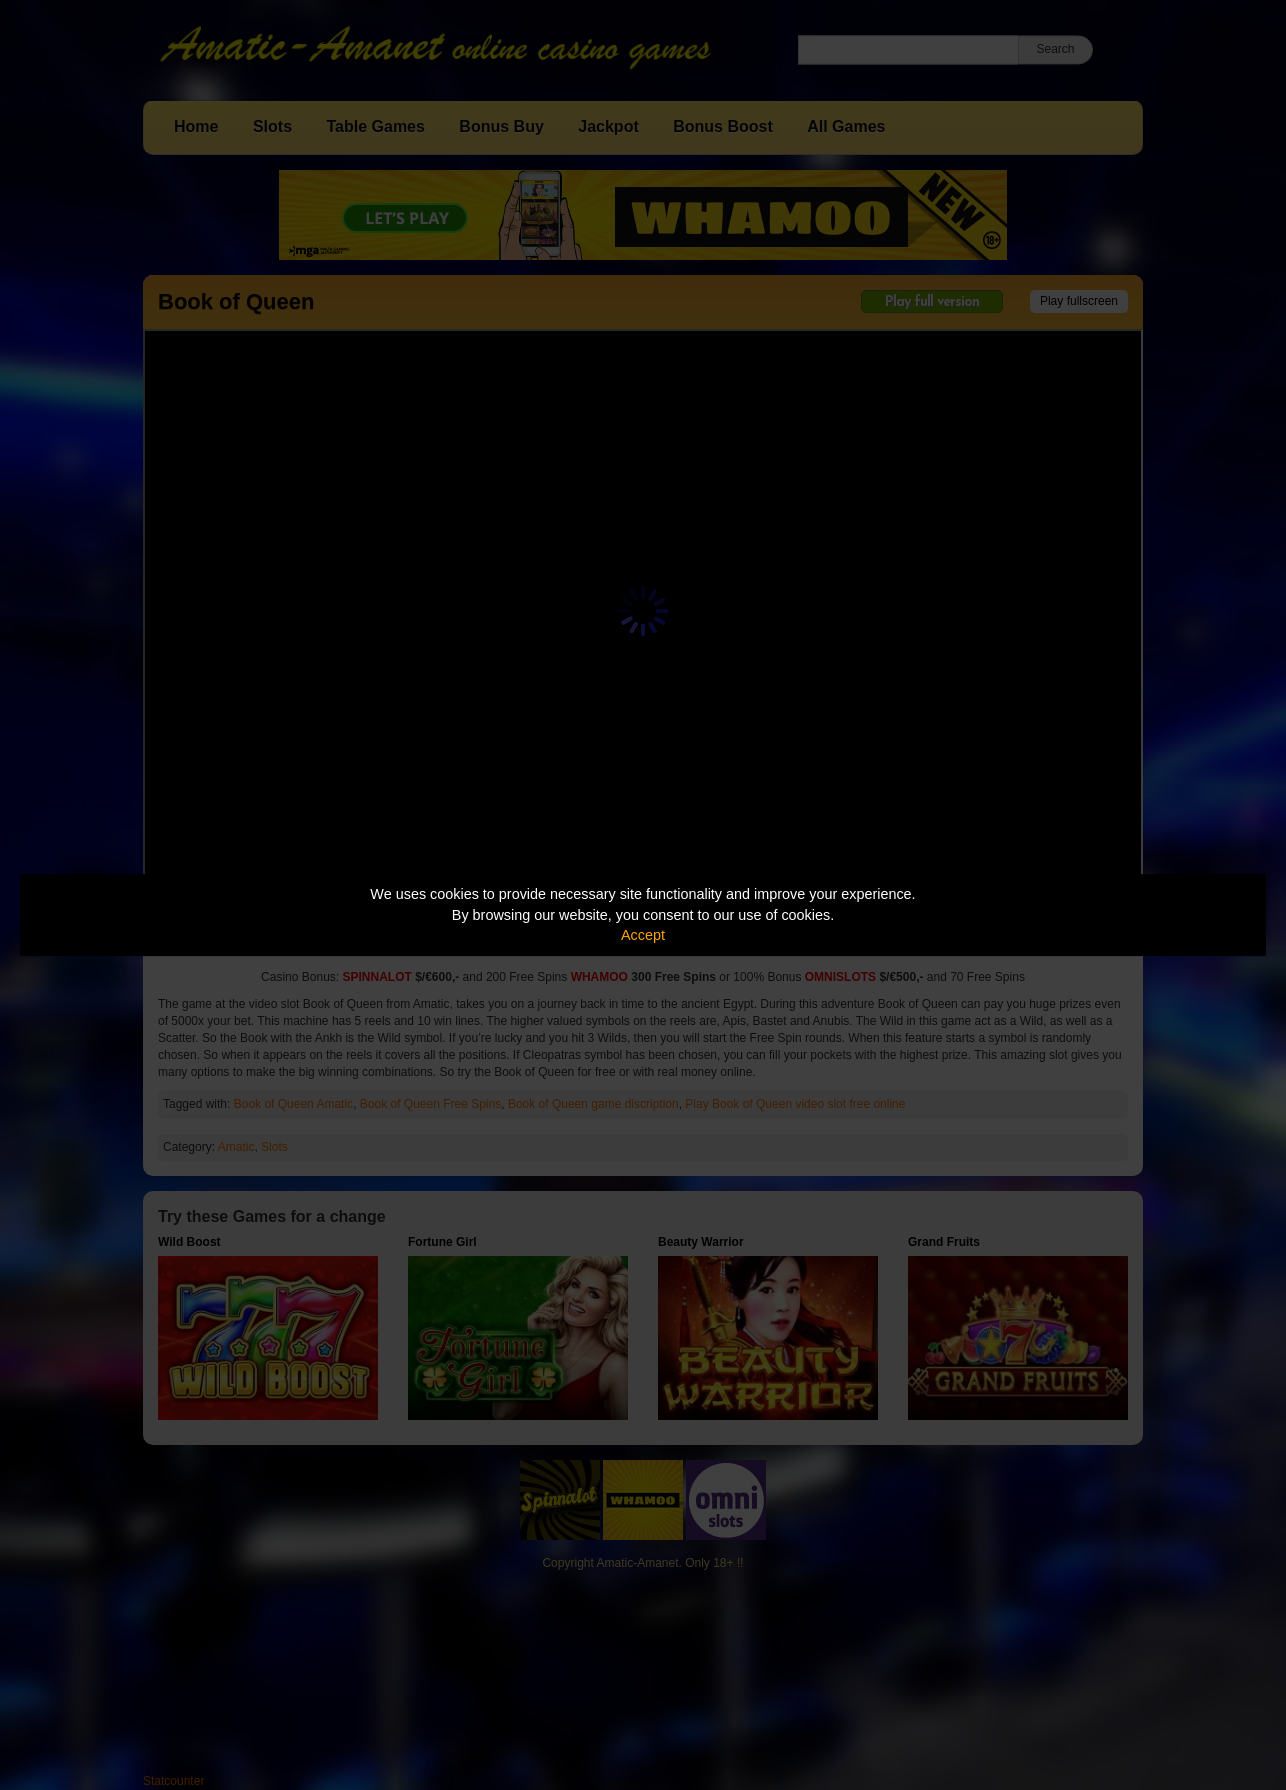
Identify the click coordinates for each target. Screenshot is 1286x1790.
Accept (643, 935)
